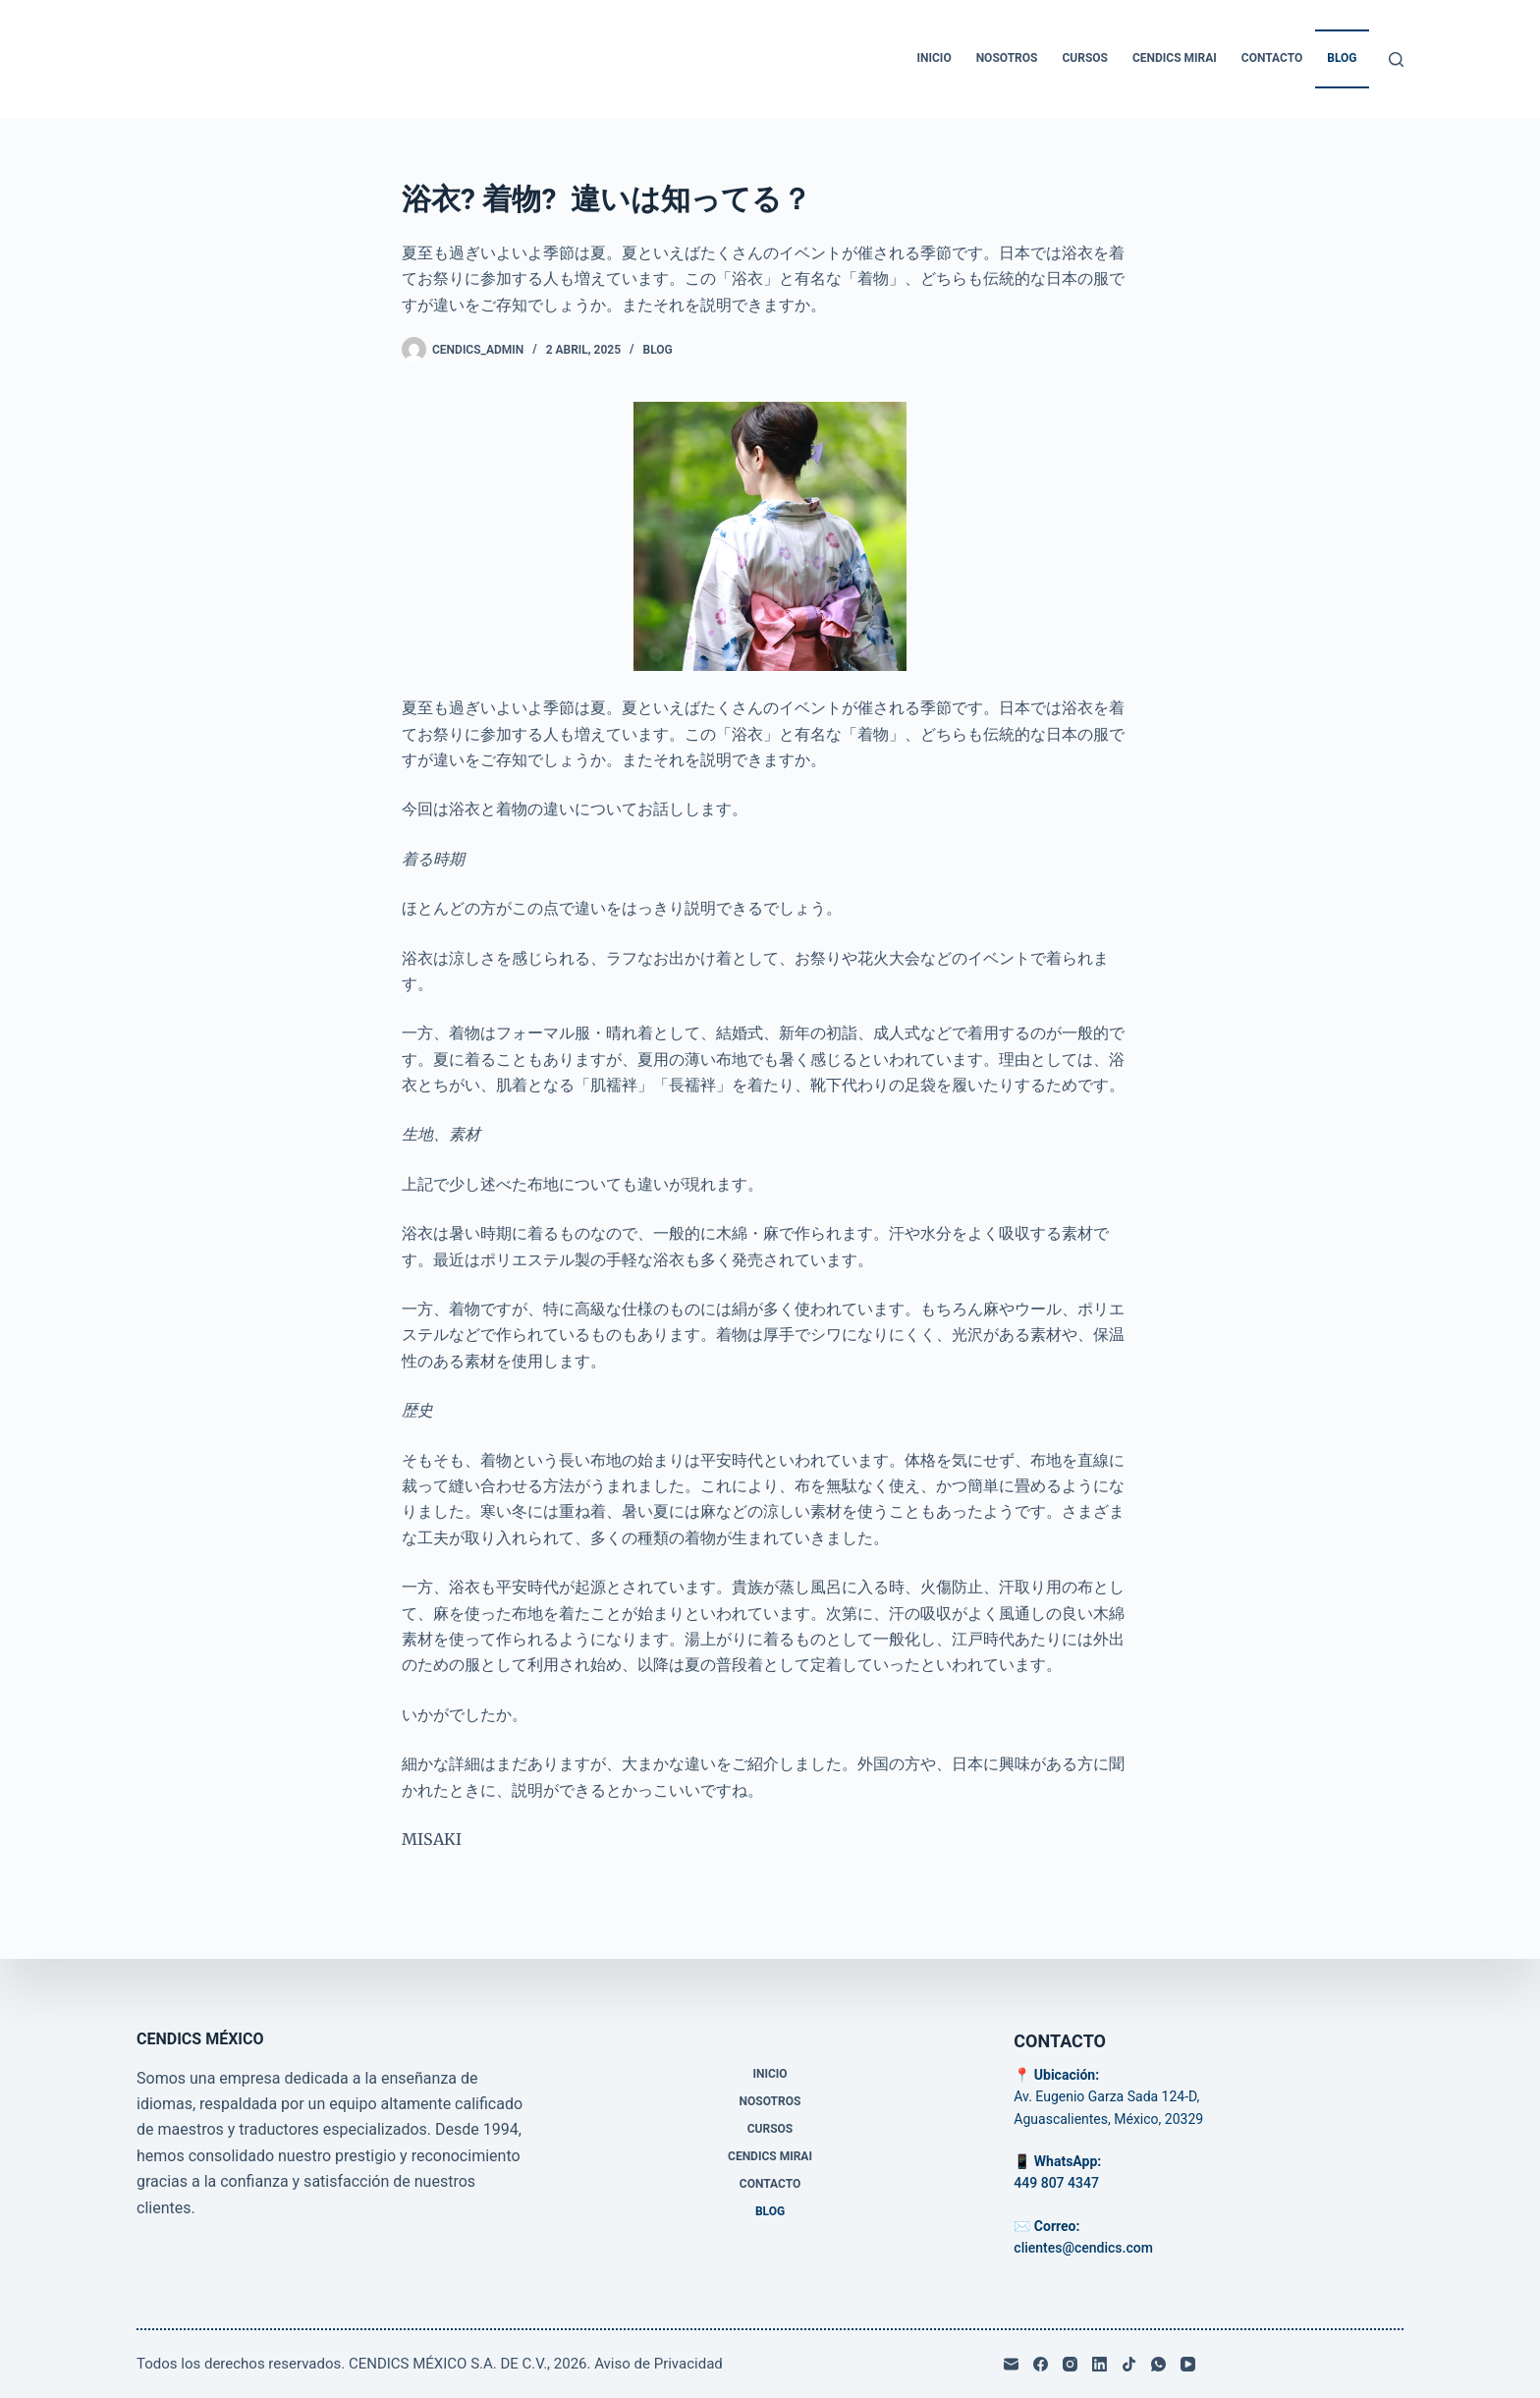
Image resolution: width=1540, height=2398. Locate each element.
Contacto (1271, 58)
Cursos (1085, 58)
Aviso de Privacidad (658, 2363)
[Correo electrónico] (1011, 2364)
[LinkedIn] (1099, 2364)
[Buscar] (1396, 59)
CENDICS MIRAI (1174, 58)
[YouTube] (1188, 2364)
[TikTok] (1129, 2364)
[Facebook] (1040, 2364)
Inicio (934, 58)
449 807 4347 (1056, 2183)
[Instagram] (1070, 2364)
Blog (1341, 58)
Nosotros (1007, 58)
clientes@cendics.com (1083, 2248)
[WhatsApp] (1158, 2364)
